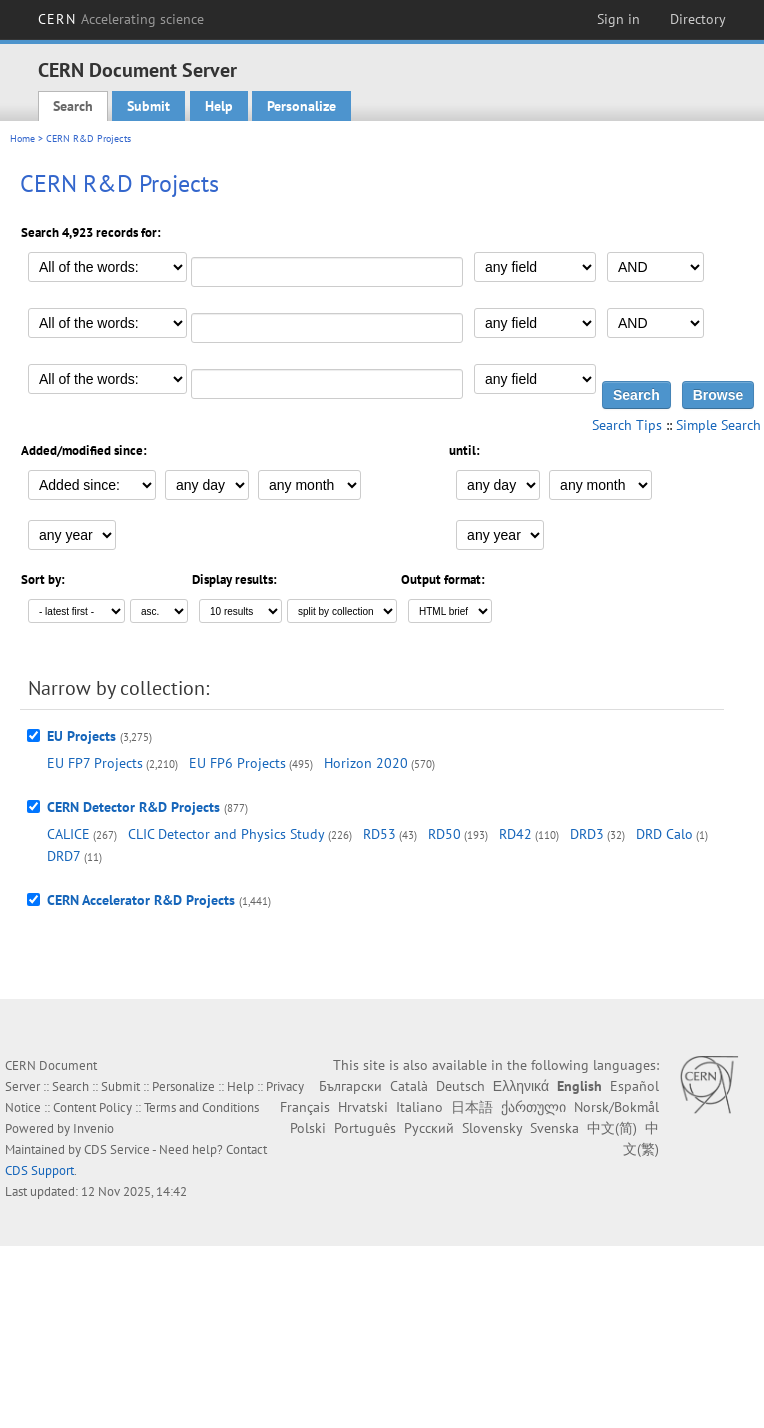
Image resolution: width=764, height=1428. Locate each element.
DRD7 (64, 856)
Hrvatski (363, 1107)
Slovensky (492, 1128)
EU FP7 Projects (95, 763)
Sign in (618, 19)
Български (350, 1086)
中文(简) (612, 1128)
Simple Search (718, 425)
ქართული (533, 1107)
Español (634, 1086)
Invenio (93, 1128)
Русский (429, 1128)
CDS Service (117, 1149)
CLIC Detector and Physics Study (226, 834)
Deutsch (460, 1086)
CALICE (68, 834)
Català (409, 1086)
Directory (698, 19)
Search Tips (627, 425)
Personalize (301, 106)
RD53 (379, 834)
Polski (308, 1128)
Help (219, 106)
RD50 (444, 834)
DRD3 (587, 834)
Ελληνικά (521, 1086)
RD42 (515, 834)
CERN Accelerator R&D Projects (141, 900)
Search (73, 106)
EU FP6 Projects (237, 763)
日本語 (472, 1107)
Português (365, 1128)
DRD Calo (664, 834)
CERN (121, 19)
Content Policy (92, 1107)
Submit (148, 106)
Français (305, 1107)
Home (22, 138)
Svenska (554, 1128)
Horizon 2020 (366, 763)
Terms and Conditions (201, 1107)
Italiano (419, 1107)
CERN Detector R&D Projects (133, 807)
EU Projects (81, 736)
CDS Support (39, 1170)
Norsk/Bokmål (616, 1107)
